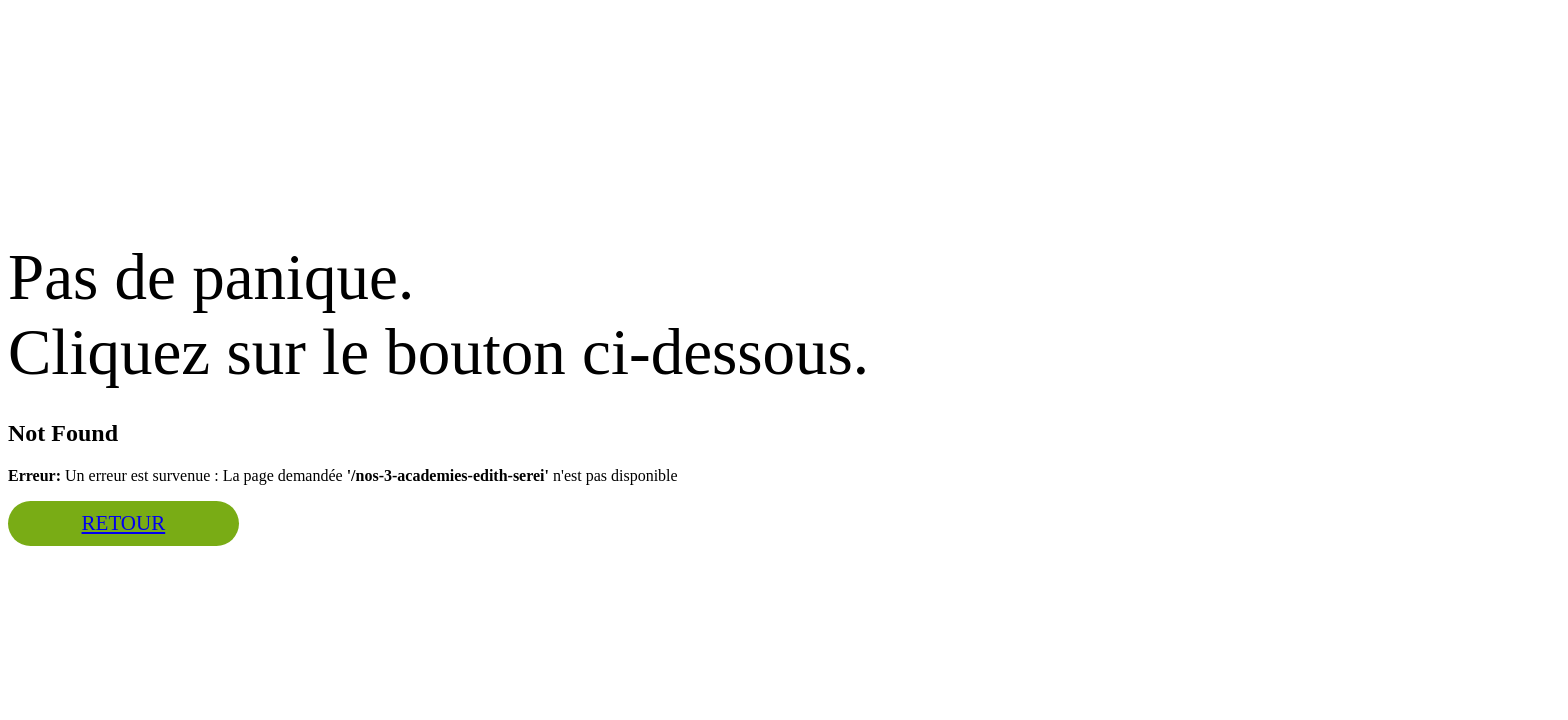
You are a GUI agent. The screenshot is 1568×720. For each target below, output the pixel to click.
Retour (124, 523)
